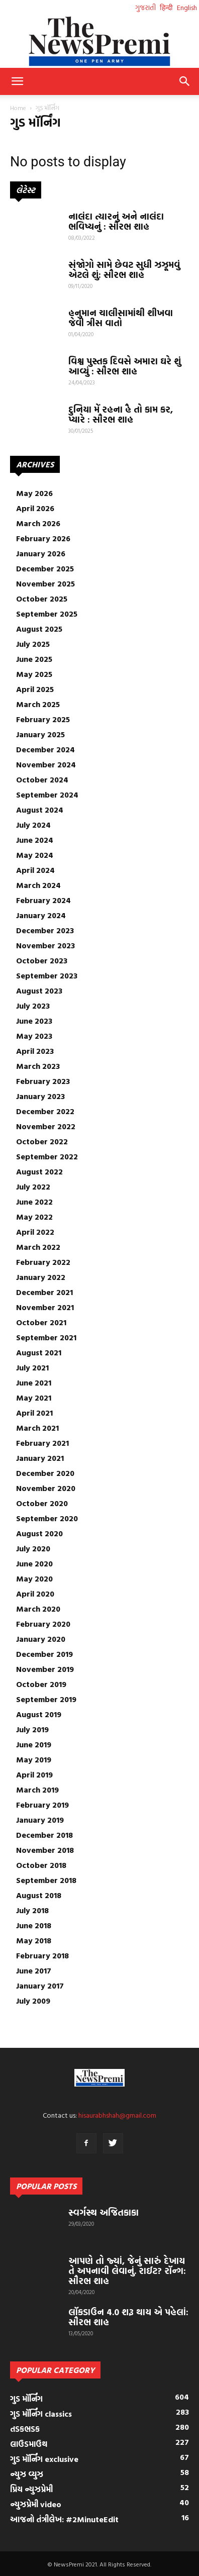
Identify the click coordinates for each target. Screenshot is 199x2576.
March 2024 (38, 885)
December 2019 (44, 1654)
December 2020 (45, 1473)
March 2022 (38, 1247)
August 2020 (39, 1533)
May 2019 (33, 1759)
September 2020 (47, 1518)
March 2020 (38, 1609)
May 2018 (33, 1940)
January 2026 (40, 553)
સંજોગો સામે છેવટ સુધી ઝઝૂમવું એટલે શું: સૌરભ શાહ (124, 269)
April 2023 (35, 1051)
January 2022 (40, 1277)
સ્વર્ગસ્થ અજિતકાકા (103, 2212)
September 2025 (46, 614)
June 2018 (33, 1925)
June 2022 (34, 1202)
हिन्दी (166, 7)
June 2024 (34, 840)
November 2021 (45, 1307)
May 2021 (33, 1398)
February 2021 (42, 1443)
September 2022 (47, 1156)
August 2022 (39, 1171)
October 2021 (41, 1322)
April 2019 (34, 1774)
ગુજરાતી (145, 7)
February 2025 (43, 719)
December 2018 (44, 1835)
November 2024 (46, 764)
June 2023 (34, 1021)
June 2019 (33, 1744)
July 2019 (32, 1729)
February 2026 (43, 538)
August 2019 (38, 1714)
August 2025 (39, 629)
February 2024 (43, 900)
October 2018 (41, 1865)
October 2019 (41, 1684)
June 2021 (33, 1382)
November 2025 (45, 583)
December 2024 (45, 749)
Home (18, 107)
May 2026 (34, 493)
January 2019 (40, 1820)
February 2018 (42, 1955)
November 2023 (45, 945)
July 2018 (32, 1910)
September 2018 (46, 1880)
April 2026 (35, 508)
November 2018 (45, 1850)
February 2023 (43, 1081)
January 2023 (40, 1096)
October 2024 (42, 779)
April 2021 (34, 1413)
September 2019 (46, 1699)
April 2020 (35, 1594)
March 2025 (38, 704)
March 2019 (37, 1790)
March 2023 (38, 1066)
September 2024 (47, 794)
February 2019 (42, 1805)
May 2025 (34, 674)
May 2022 (34, 1217)
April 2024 (35, 870)
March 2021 (37, 1428)
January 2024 (41, 915)
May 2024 (34, 855)
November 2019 (45, 1669)
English (187, 7)
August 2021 (38, 1352)
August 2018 (38, 1895)
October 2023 (41, 960)
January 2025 (40, 734)
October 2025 (41, 598)
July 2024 (33, 825)
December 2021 (44, 1292)
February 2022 (43, 1262)
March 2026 (38, 523)
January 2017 (40, 1985)
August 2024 (39, 810)
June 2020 (34, 1563)
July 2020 (33, 1548)
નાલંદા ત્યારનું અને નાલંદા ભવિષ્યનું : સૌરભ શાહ (116, 221)
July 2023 (33, 1006)
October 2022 (42, 1141)
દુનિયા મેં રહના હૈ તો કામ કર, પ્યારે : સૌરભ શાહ (120, 414)
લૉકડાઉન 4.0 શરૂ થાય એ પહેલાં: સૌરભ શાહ (128, 2317)
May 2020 (34, 1578)
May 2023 (34, 1036)
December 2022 (45, 1111)
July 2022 (33, 1186)
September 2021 (46, 1337)
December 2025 (45, 568)
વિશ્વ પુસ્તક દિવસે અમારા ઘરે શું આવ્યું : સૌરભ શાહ (124, 366)
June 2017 (33, 1970)
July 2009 (33, 2001)
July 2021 (32, 1367)
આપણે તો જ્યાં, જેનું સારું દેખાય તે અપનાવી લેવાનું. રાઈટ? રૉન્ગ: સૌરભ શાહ (127, 2271)
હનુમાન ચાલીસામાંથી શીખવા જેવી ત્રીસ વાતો (120, 318)
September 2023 (46, 975)
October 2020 (42, 1503)
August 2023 (39, 990)
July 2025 (33, 644)
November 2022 (45, 1126)
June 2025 (34, 659)
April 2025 (35, 689)
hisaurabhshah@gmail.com (117, 2115)
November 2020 (45, 1488)
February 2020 (43, 1624)
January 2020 (40, 1639)
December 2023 (45, 930)
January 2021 (40, 1458)
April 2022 (35, 1232)
